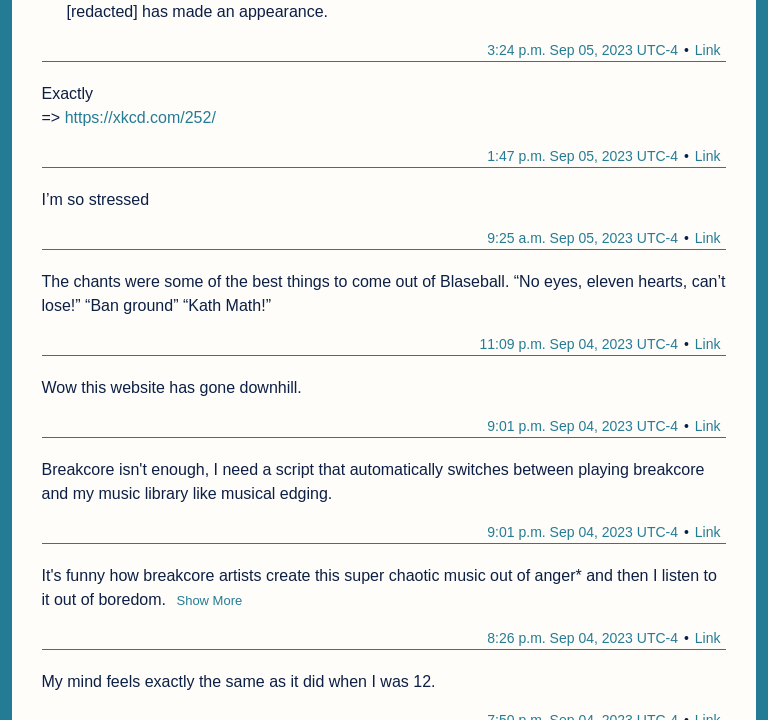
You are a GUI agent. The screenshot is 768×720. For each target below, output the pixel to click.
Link (708, 50)
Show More (209, 600)
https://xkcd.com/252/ (140, 117)
